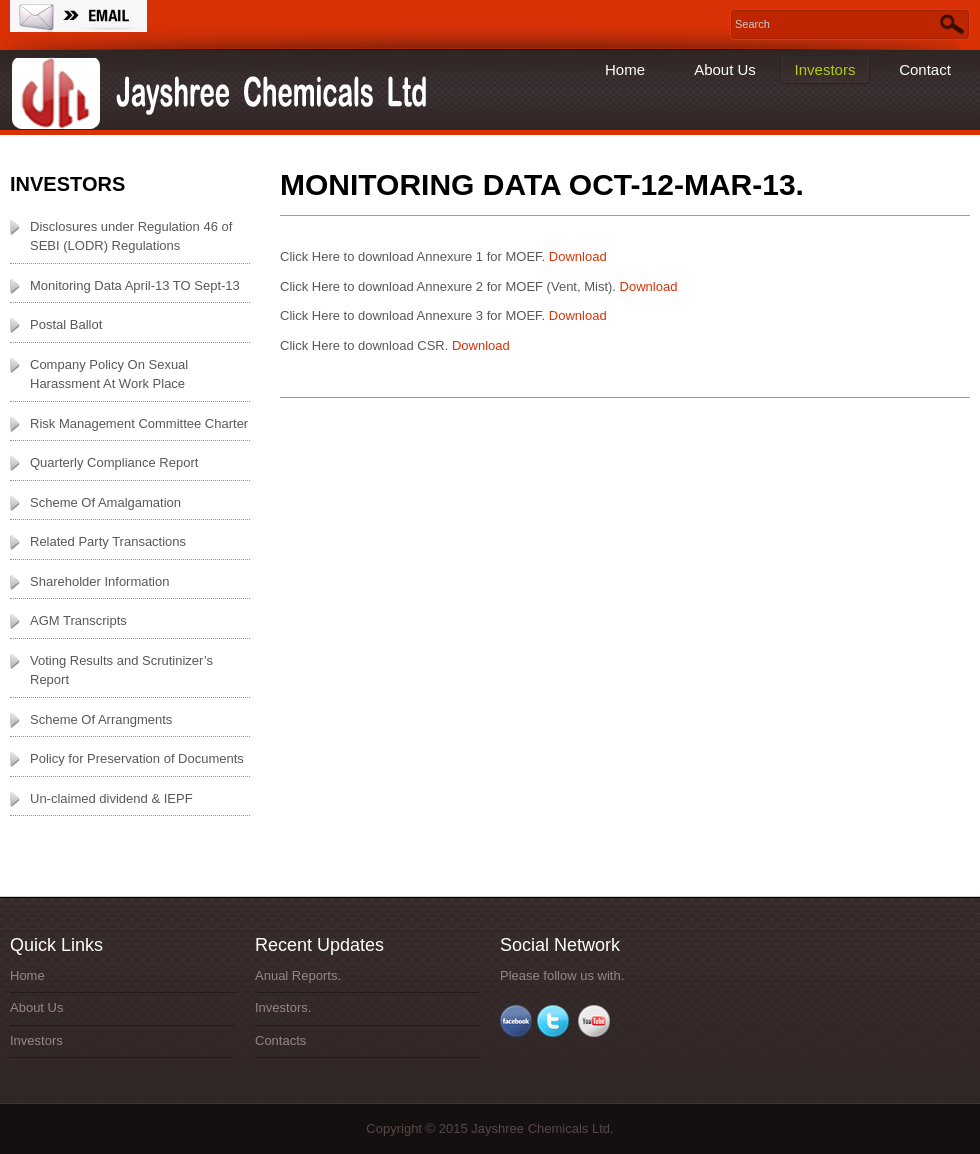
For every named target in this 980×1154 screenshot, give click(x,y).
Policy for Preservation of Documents (137, 758)
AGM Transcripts (78, 620)
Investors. (283, 1007)
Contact (925, 69)
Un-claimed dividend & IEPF (111, 798)
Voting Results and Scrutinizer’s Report (121, 670)
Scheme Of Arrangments (101, 719)
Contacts (280, 1040)
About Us (725, 69)
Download (575, 256)
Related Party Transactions (108, 541)
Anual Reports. (298, 975)
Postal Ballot (66, 324)
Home (625, 69)
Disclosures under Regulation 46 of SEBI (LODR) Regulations (131, 236)
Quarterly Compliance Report (114, 462)
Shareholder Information (99, 581)
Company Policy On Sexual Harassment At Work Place (109, 374)
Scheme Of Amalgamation (105, 502)
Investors (825, 69)
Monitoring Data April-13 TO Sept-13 (135, 285)
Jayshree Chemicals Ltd (225, 95)
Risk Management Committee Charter (139, 423)
